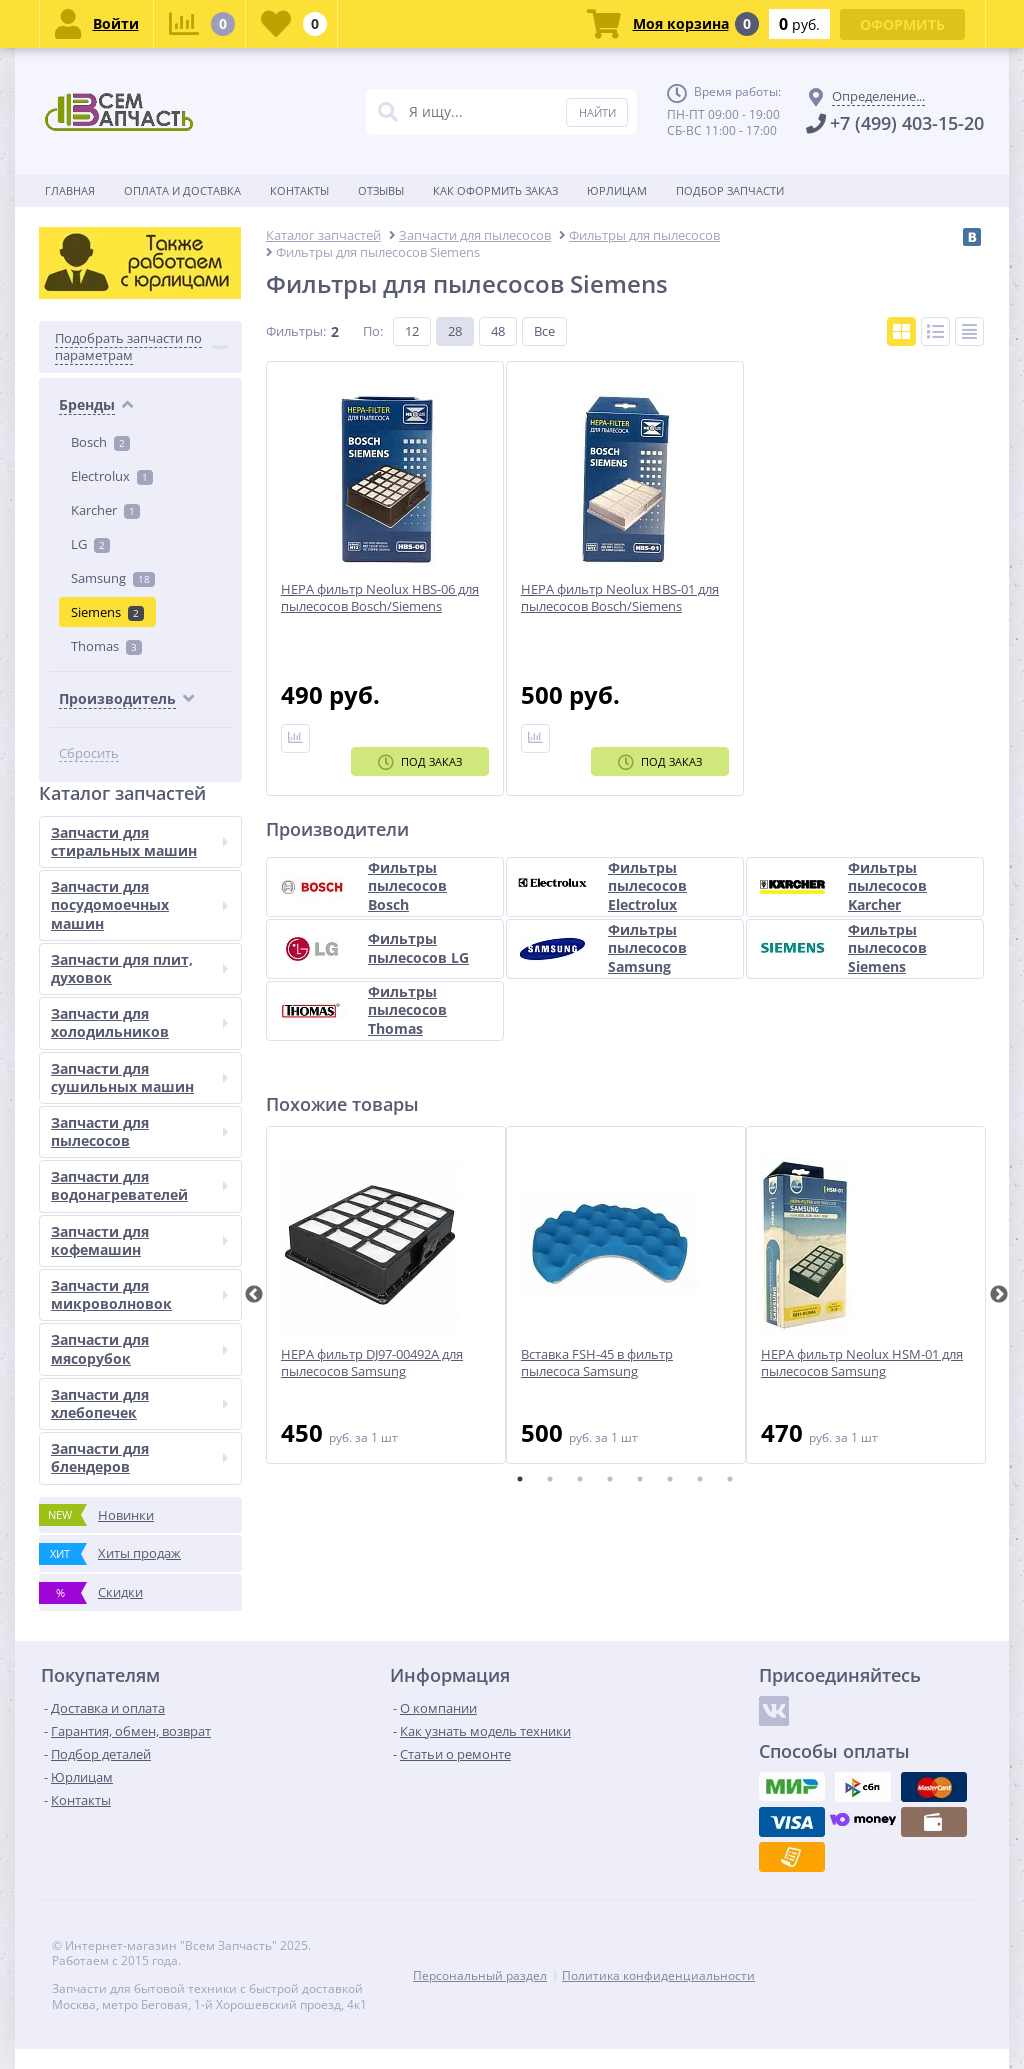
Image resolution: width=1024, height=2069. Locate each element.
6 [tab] (670, 1479)
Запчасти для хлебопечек (139, 1403)
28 (455, 331)
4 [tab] (610, 1479)
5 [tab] (640, 1479)
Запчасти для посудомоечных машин (139, 904)
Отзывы (381, 190)
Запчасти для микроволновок (139, 1294)
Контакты (299, 190)
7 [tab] (700, 1479)
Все (544, 331)
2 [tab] (550, 1479)
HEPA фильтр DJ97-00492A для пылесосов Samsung (372, 1363)
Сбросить (89, 753)
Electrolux (112, 476)
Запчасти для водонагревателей (139, 1185)
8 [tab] (730, 1479)
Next (999, 1295)
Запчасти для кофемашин (139, 1240)
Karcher (105, 510)
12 (412, 331)
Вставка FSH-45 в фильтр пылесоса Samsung (597, 1363)
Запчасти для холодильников (139, 1022)
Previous (254, 1295)
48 (498, 331)
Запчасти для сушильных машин (139, 1077)
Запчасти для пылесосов (139, 1131)
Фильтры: (296, 331)
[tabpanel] (386, 1295)
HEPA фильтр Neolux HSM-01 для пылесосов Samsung (862, 1363)
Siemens (107, 612)
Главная (70, 190)
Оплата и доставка (182, 190)
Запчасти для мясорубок (139, 1348)
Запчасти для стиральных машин (139, 841)
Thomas (106, 646)
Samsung (113, 578)
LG (90, 544)
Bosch (100, 442)
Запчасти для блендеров (139, 1457)
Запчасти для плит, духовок (139, 968)
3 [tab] (580, 1479)
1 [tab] (520, 1479)
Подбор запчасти (730, 190)
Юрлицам (617, 190)
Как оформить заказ (495, 190)
